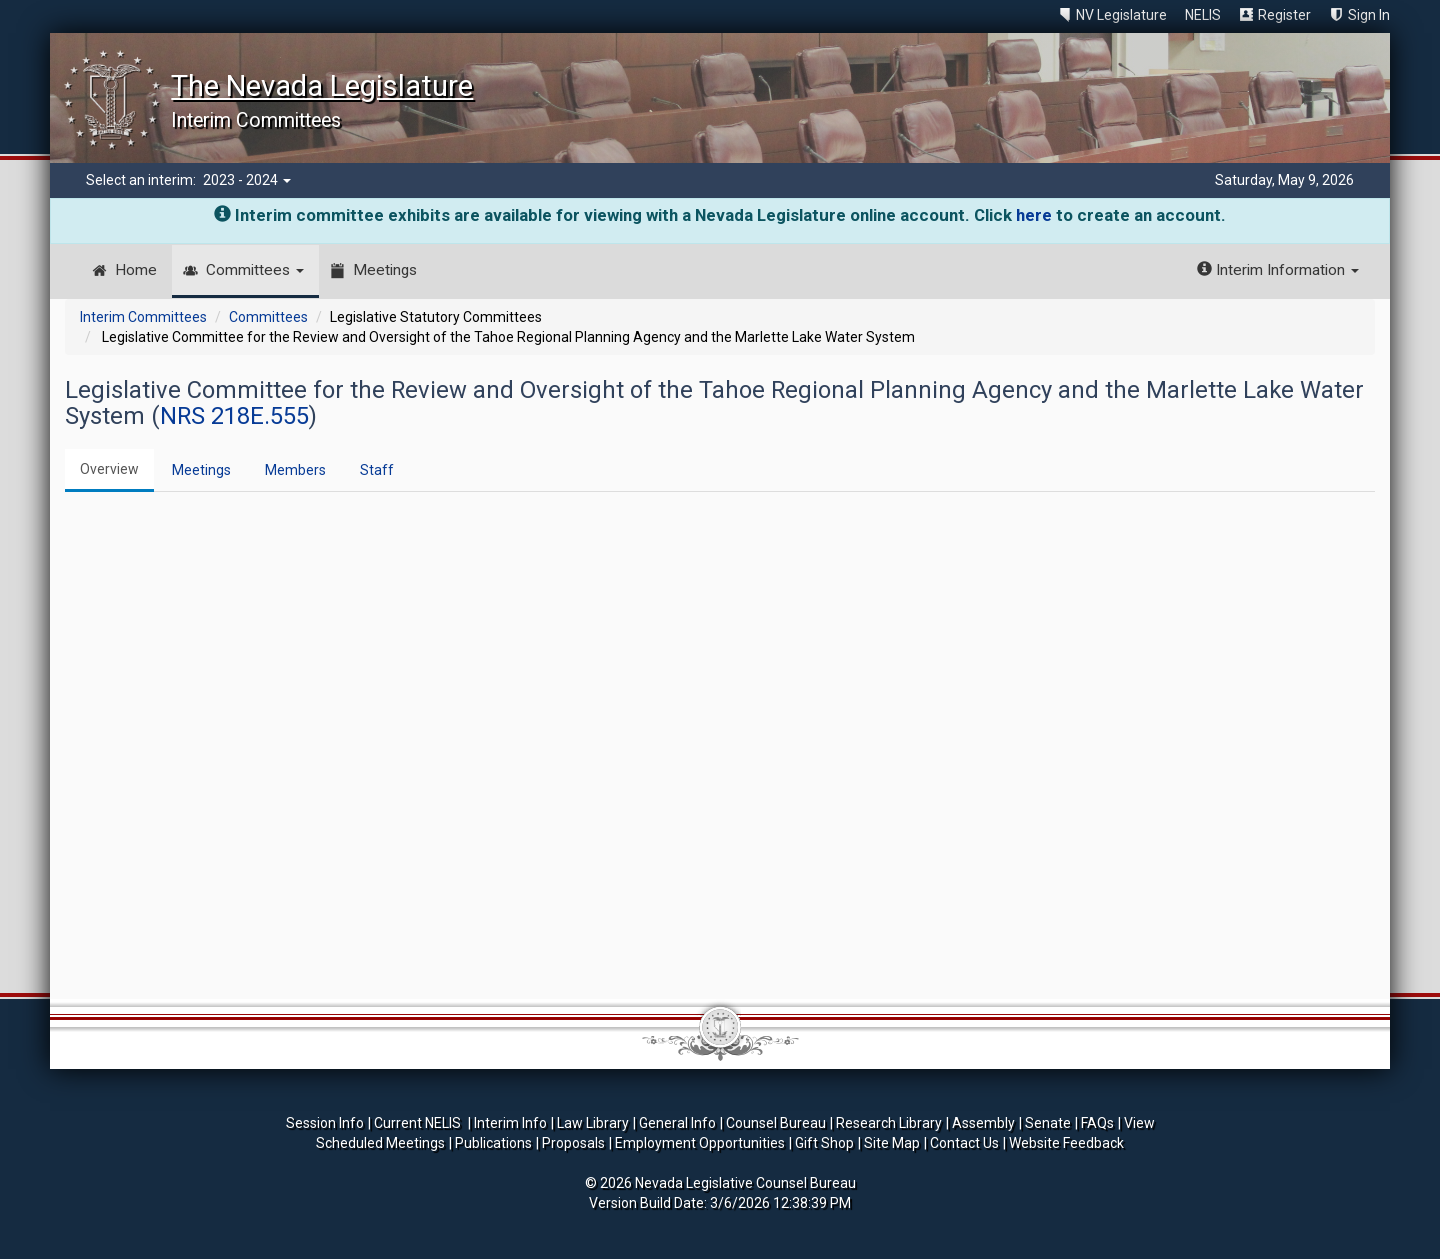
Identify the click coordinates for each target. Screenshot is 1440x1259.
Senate (1048, 1123)
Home (136, 270)
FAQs (1097, 1123)
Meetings (385, 270)
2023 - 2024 (247, 180)
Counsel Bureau (776, 1123)
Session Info (325, 1123)
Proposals (573, 1143)
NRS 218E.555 (234, 416)
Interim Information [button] (1278, 270)
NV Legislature (1121, 15)
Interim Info (510, 1123)
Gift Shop (824, 1143)
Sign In (1369, 15)
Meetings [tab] (201, 470)
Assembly (983, 1123)
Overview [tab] (109, 469)
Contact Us (964, 1143)
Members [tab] (295, 470)
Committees (255, 270)
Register (1284, 15)
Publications (493, 1143)
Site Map (892, 1143)
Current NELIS (419, 1123)
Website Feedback (1066, 1143)
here (1034, 215)
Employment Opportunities (700, 1143)
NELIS (1203, 15)
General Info (677, 1123)
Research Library (889, 1123)
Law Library (593, 1123)
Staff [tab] (377, 470)
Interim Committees (143, 317)
